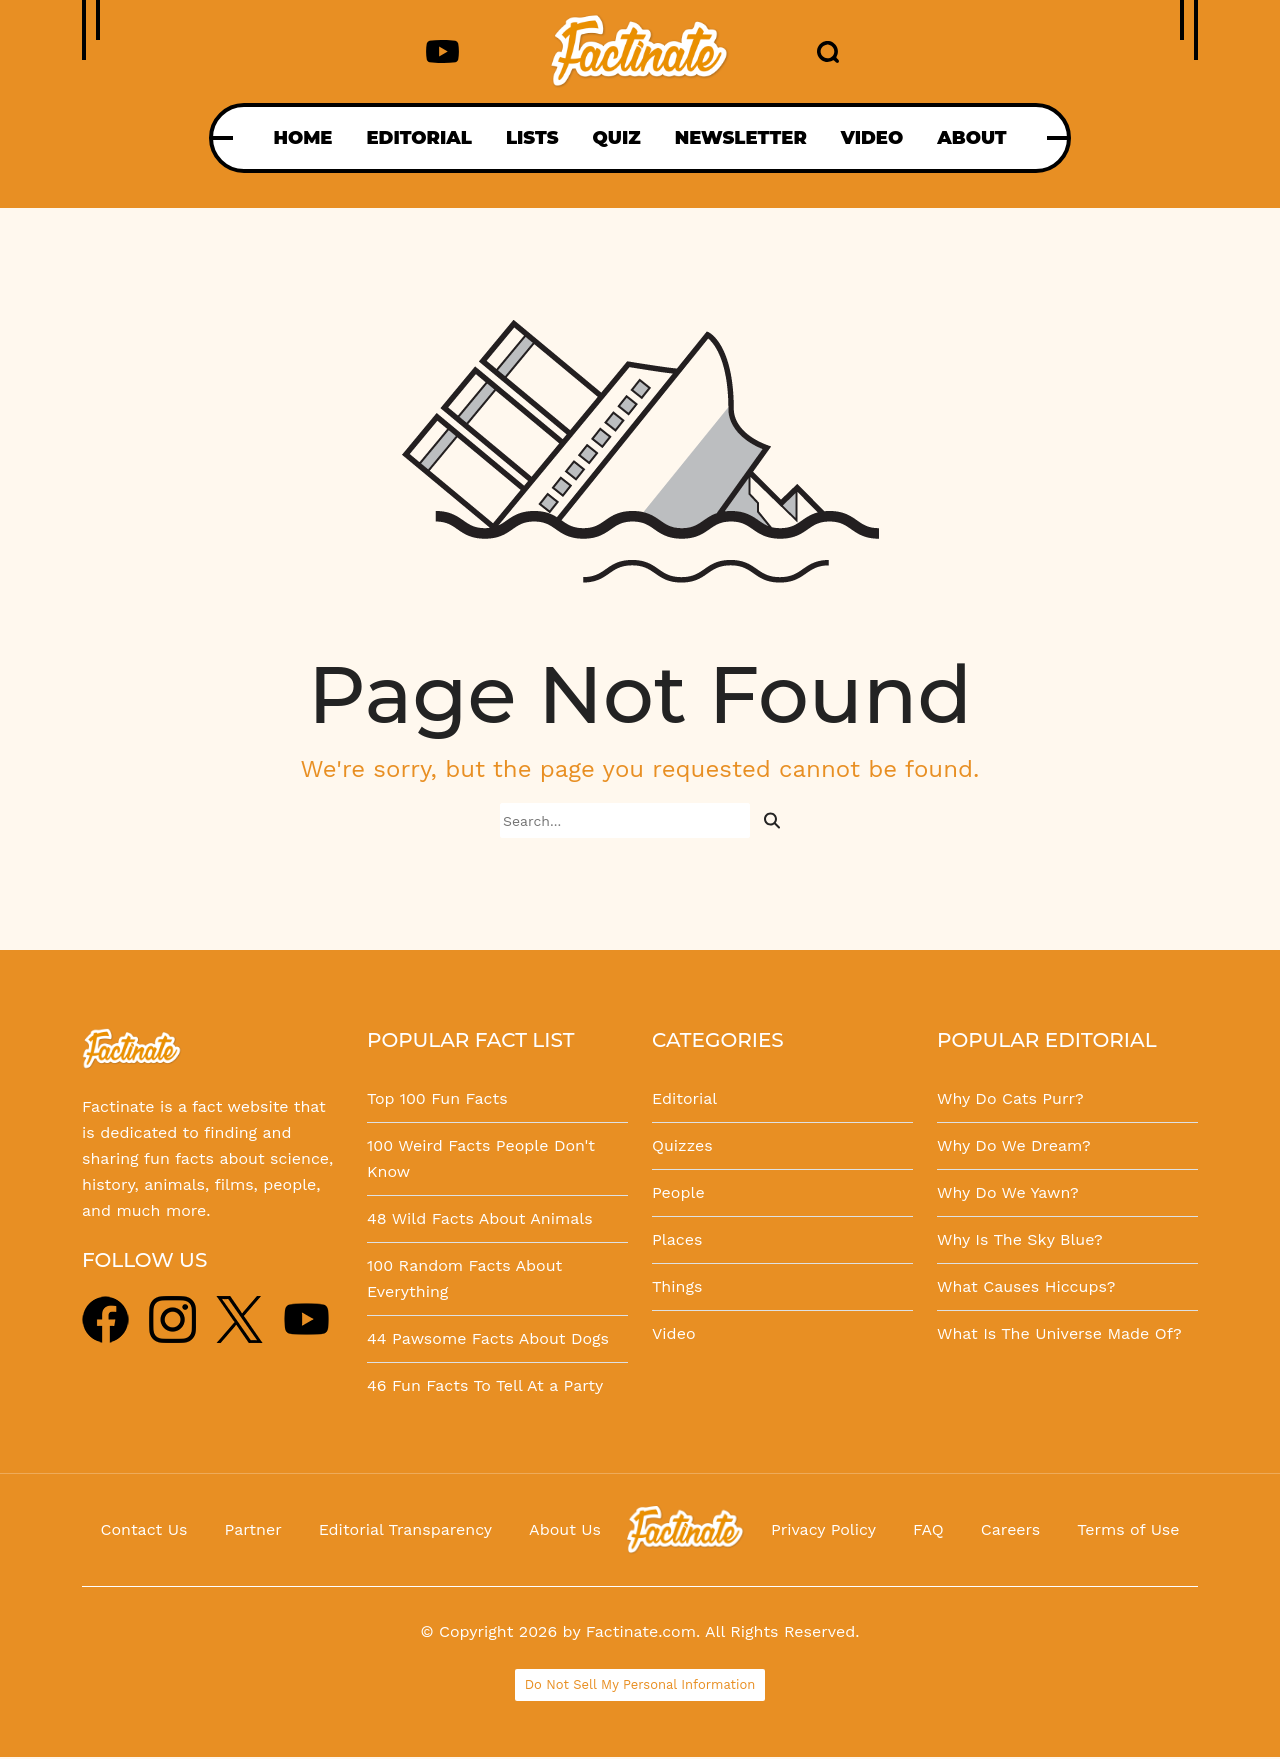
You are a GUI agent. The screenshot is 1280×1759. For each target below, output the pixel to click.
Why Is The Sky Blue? (1020, 1239)
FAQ (928, 1529)
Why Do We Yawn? (1008, 1192)
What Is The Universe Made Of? (1059, 1333)
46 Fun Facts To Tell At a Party (485, 1385)
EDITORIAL (418, 138)
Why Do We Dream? (1014, 1145)
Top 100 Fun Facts (437, 1098)
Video (674, 1333)
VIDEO (872, 138)
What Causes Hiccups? (1026, 1286)
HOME (302, 138)
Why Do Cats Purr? (1010, 1098)
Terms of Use (1128, 1529)
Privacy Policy (823, 1529)
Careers (1010, 1529)
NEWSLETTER (741, 138)
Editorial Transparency (405, 1529)
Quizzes (682, 1145)
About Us (565, 1529)
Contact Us (144, 1529)
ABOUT (971, 138)
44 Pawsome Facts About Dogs (488, 1338)
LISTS (532, 138)
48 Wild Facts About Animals (480, 1218)
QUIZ (617, 138)
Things (677, 1286)
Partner (252, 1529)
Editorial (684, 1098)
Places (677, 1239)
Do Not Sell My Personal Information (640, 1684)
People (678, 1192)
